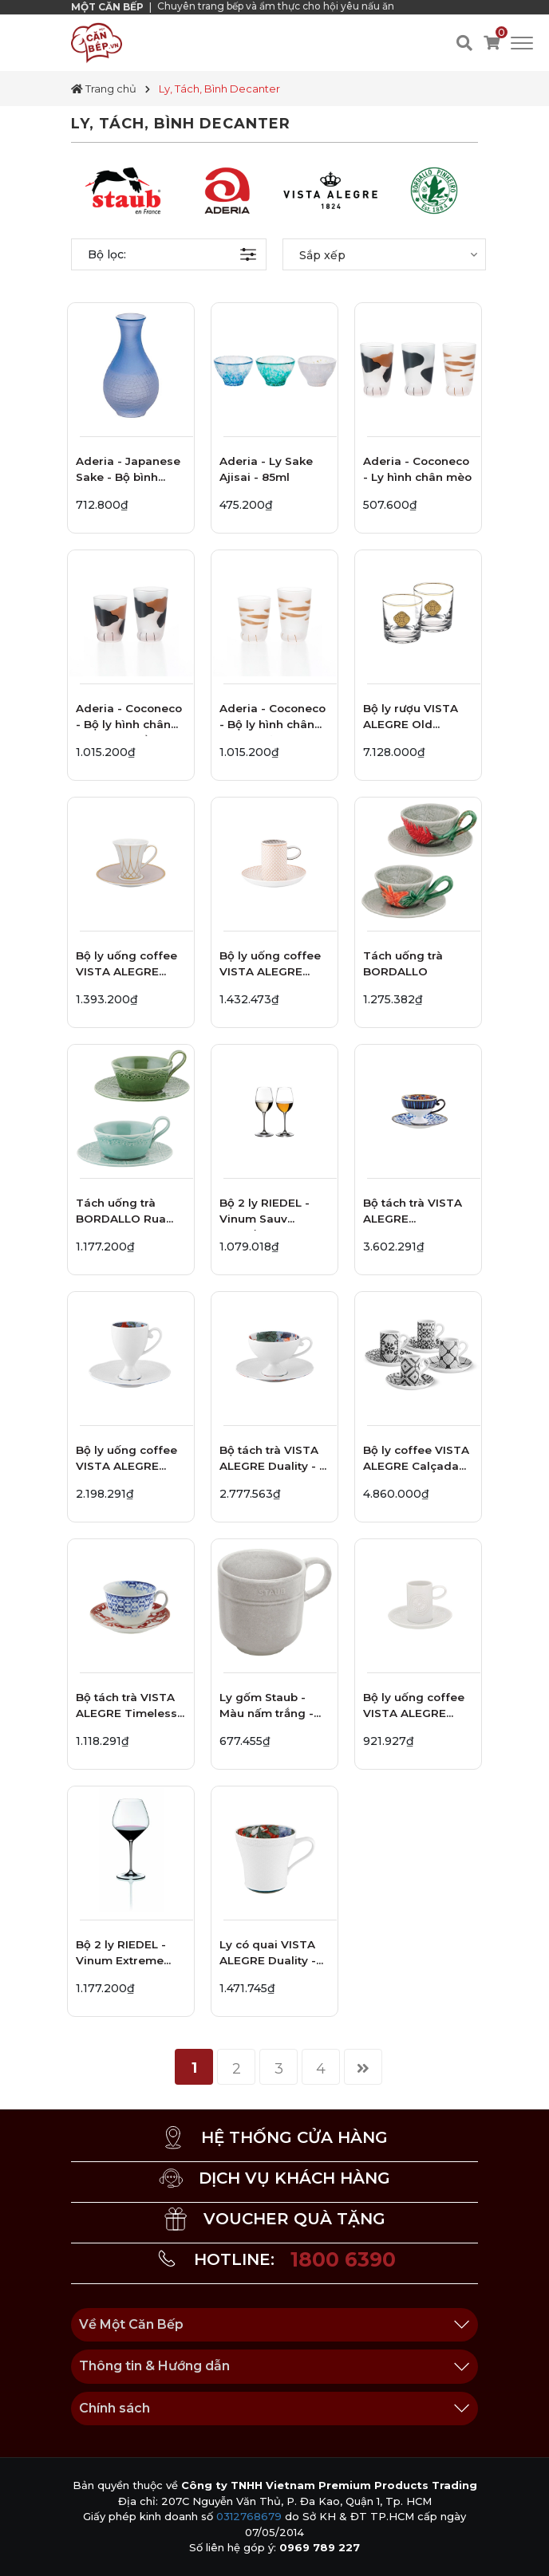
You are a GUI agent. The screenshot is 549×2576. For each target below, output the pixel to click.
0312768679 (249, 2516)
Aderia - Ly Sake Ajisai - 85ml (266, 469)
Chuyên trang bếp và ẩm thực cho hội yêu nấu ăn (275, 6)
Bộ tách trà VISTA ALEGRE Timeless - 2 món (130, 1708)
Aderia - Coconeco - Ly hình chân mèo (417, 469)
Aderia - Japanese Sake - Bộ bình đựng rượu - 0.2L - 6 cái (128, 472)
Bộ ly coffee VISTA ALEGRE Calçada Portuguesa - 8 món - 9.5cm (416, 1461)
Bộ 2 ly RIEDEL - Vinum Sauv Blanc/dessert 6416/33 (264, 1213)
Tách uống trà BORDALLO (403, 963)
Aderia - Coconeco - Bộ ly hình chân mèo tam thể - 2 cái (131, 719)
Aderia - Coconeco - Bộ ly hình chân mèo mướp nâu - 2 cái (272, 719)
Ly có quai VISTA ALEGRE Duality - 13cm (267, 1955)
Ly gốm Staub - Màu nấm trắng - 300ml (266, 1708)
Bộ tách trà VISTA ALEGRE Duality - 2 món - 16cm (272, 1461)
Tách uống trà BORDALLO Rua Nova (121, 1213)
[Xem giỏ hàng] (492, 43)
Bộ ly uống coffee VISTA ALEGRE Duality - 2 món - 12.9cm (126, 1461)
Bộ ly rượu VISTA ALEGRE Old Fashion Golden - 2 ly (417, 719)
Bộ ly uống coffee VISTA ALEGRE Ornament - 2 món (415, 1708)
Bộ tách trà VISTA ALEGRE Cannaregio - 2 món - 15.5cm (412, 1213)
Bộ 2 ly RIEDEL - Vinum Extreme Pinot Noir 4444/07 (121, 1955)
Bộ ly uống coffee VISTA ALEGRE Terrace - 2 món (126, 966)
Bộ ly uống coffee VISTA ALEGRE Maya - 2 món (270, 966)
